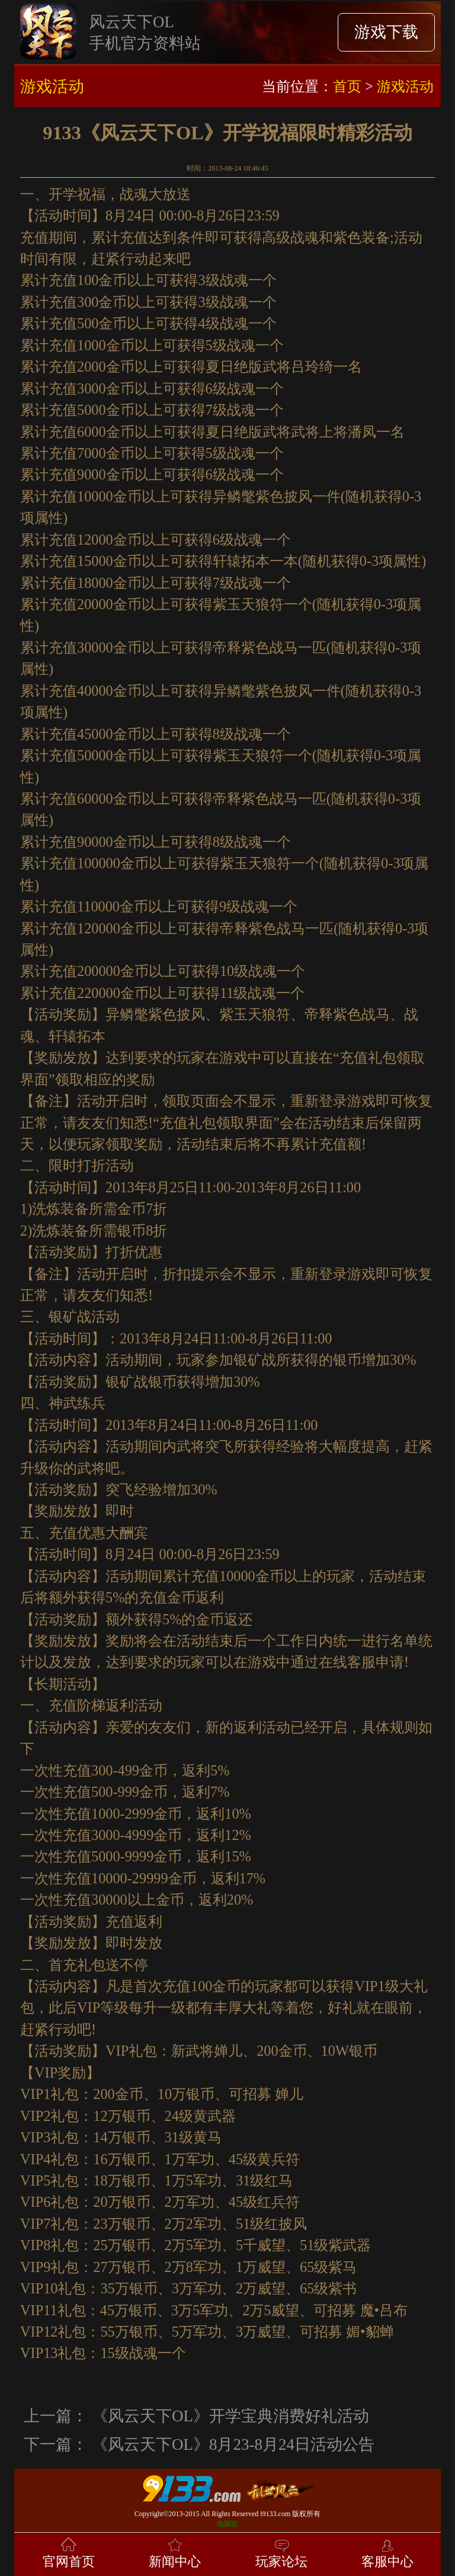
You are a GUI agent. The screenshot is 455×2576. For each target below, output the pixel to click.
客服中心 (387, 2552)
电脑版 (227, 2524)
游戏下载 (386, 32)
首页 (347, 86)
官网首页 (69, 2552)
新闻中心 (175, 2552)
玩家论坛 (281, 2552)
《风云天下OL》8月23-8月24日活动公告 (233, 2444)
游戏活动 (405, 86)
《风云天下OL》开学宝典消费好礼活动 (230, 2416)
